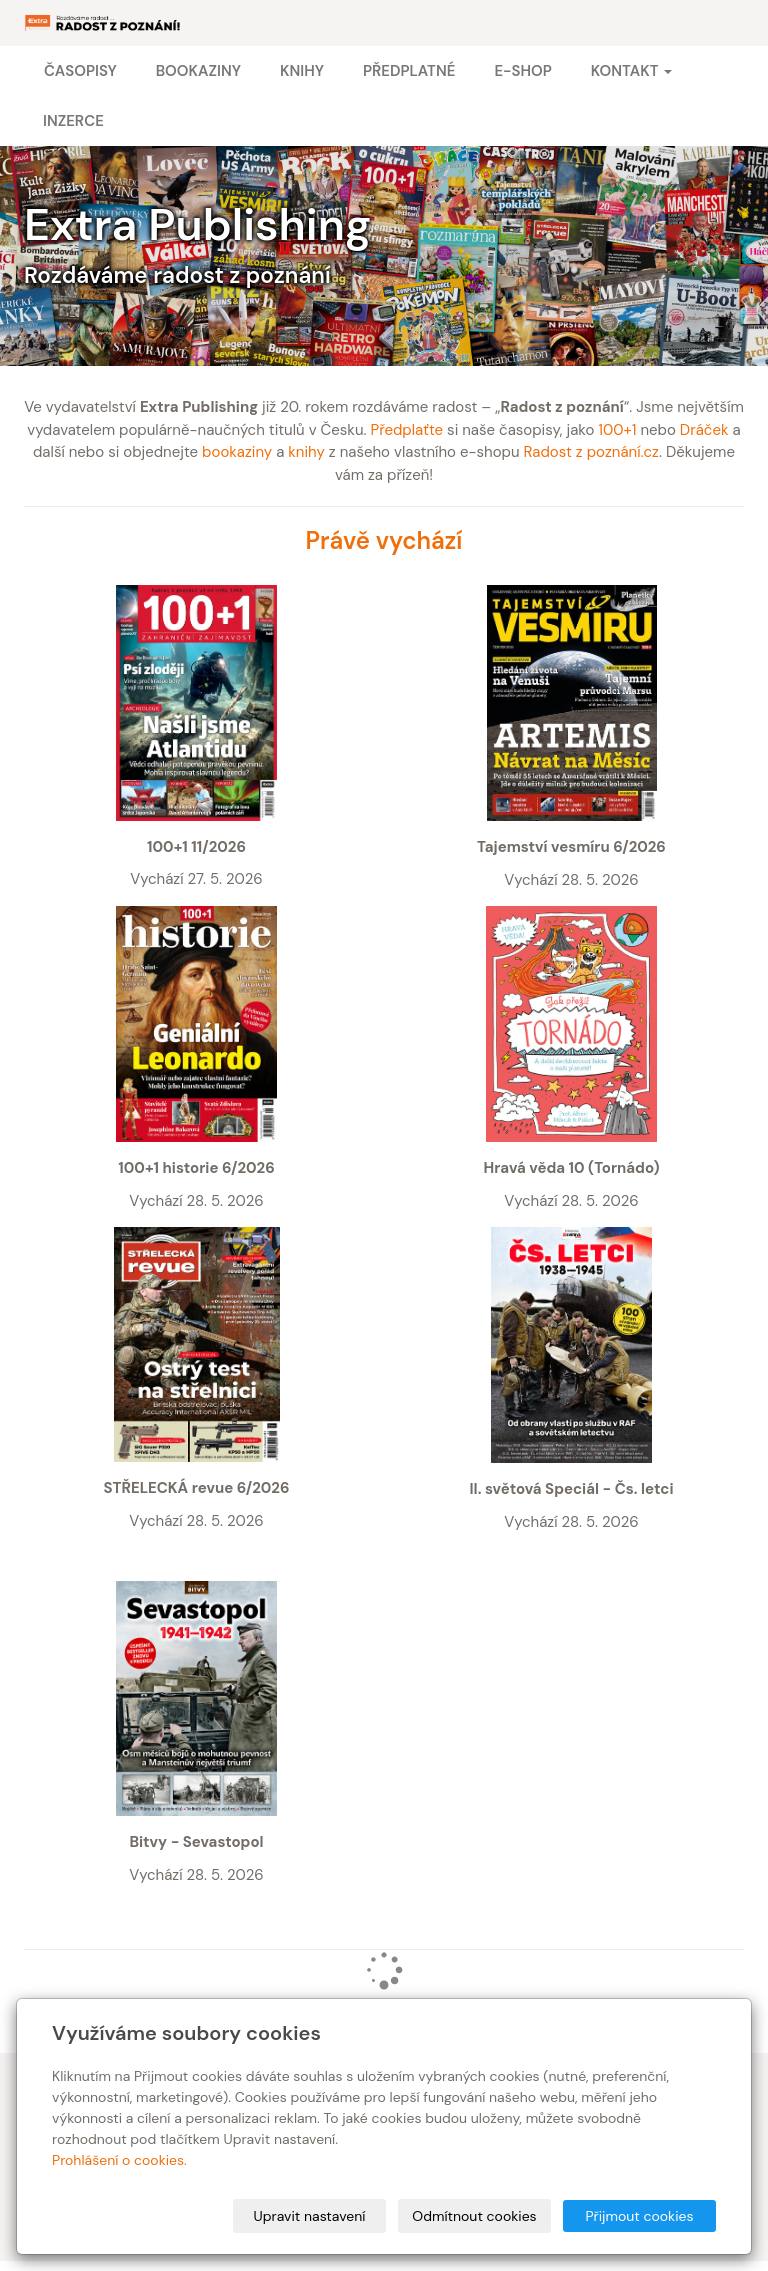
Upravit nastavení (310, 2216)
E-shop (522, 71)
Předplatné (409, 71)
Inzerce (73, 121)
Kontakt (631, 71)
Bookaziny (198, 71)
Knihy (302, 71)
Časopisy (80, 71)
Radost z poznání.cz (591, 452)
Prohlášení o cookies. (119, 2160)
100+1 (617, 430)
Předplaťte (406, 430)
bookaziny (237, 452)
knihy (306, 452)
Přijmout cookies (639, 2216)
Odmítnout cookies (474, 2216)
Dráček (704, 430)
